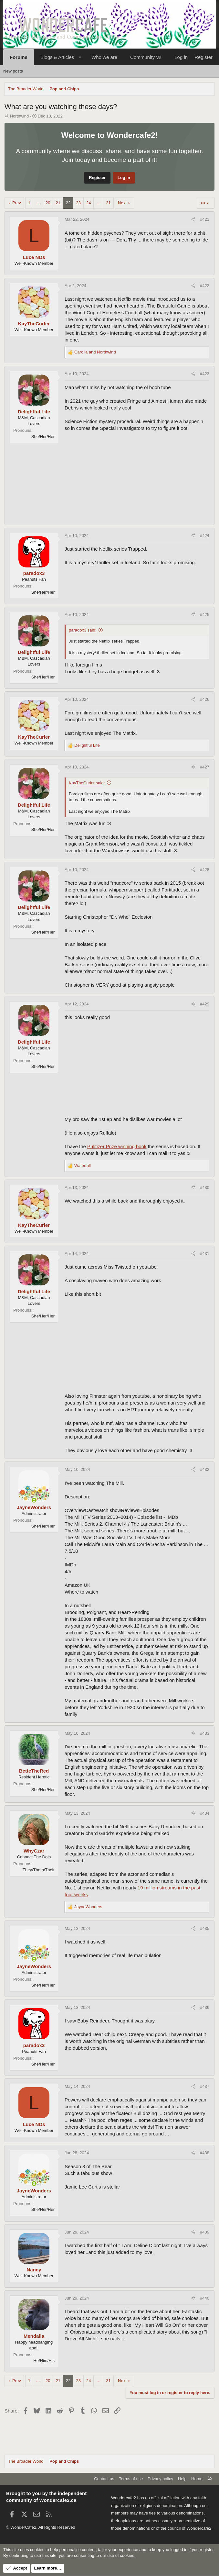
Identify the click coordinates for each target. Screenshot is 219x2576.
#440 (204, 2298)
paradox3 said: (82, 630)
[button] (80, 57)
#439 (204, 2232)
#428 (204, 869)
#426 (204, 699)
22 (68, 202)
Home (197, 2478)
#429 (204, 1004)
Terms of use (131, 2478)
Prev (16, 202)
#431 (204, 1253)
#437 (204, 2086)
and (95, 352)
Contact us (104, 2478)
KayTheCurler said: (87, 782)
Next (122, 202)
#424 (204, 535)
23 (78, 202)
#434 (204, 1813)
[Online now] (34, 1500)
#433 (204, 1733)
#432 (204, 1469)
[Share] (193, 219)
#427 (204, 767)
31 (108, 202)
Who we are (104, 57)
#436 (204, 2007)
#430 (204, 1187)
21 (58, 202)
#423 (204, 373)
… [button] (38, 202)
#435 (204, 1928)
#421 (204, 219)
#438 (204, 2152)
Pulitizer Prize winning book (116, 1146)
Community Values (150, 57)
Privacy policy (160, 2478)
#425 (204, 614)
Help (182, 2478)
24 (88, 202)
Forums (18, 57)
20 (48, 202)
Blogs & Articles (57, 57)
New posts (13, 71)
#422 (204, 285)
